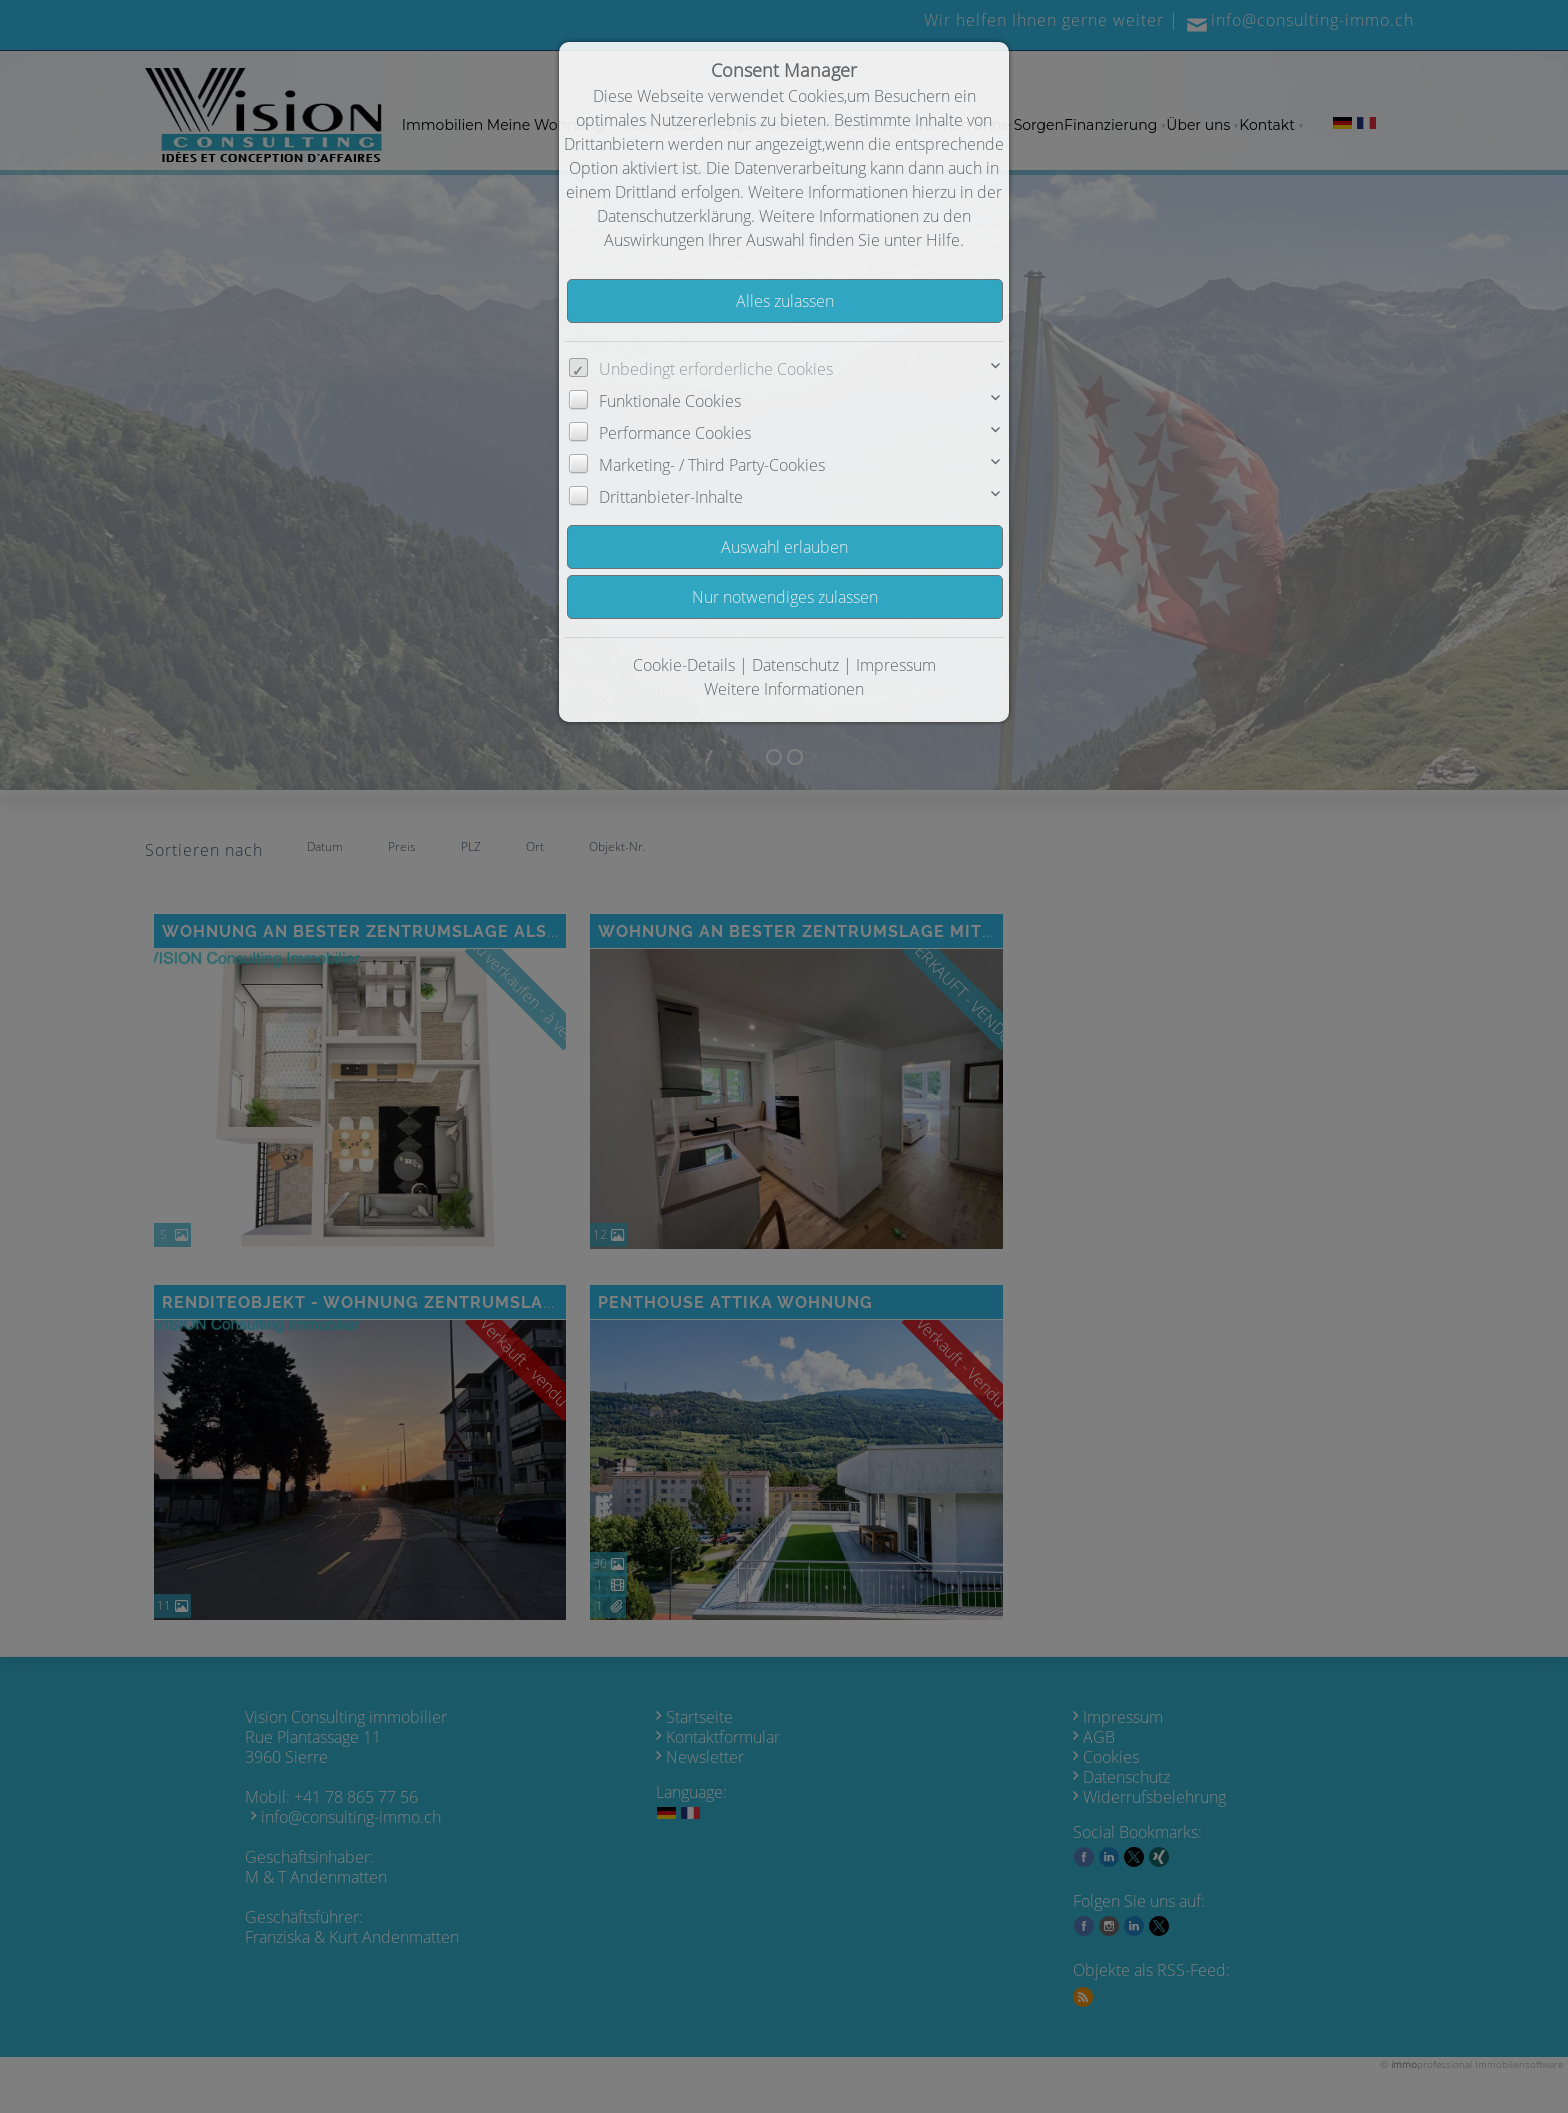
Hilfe (943, 240)
